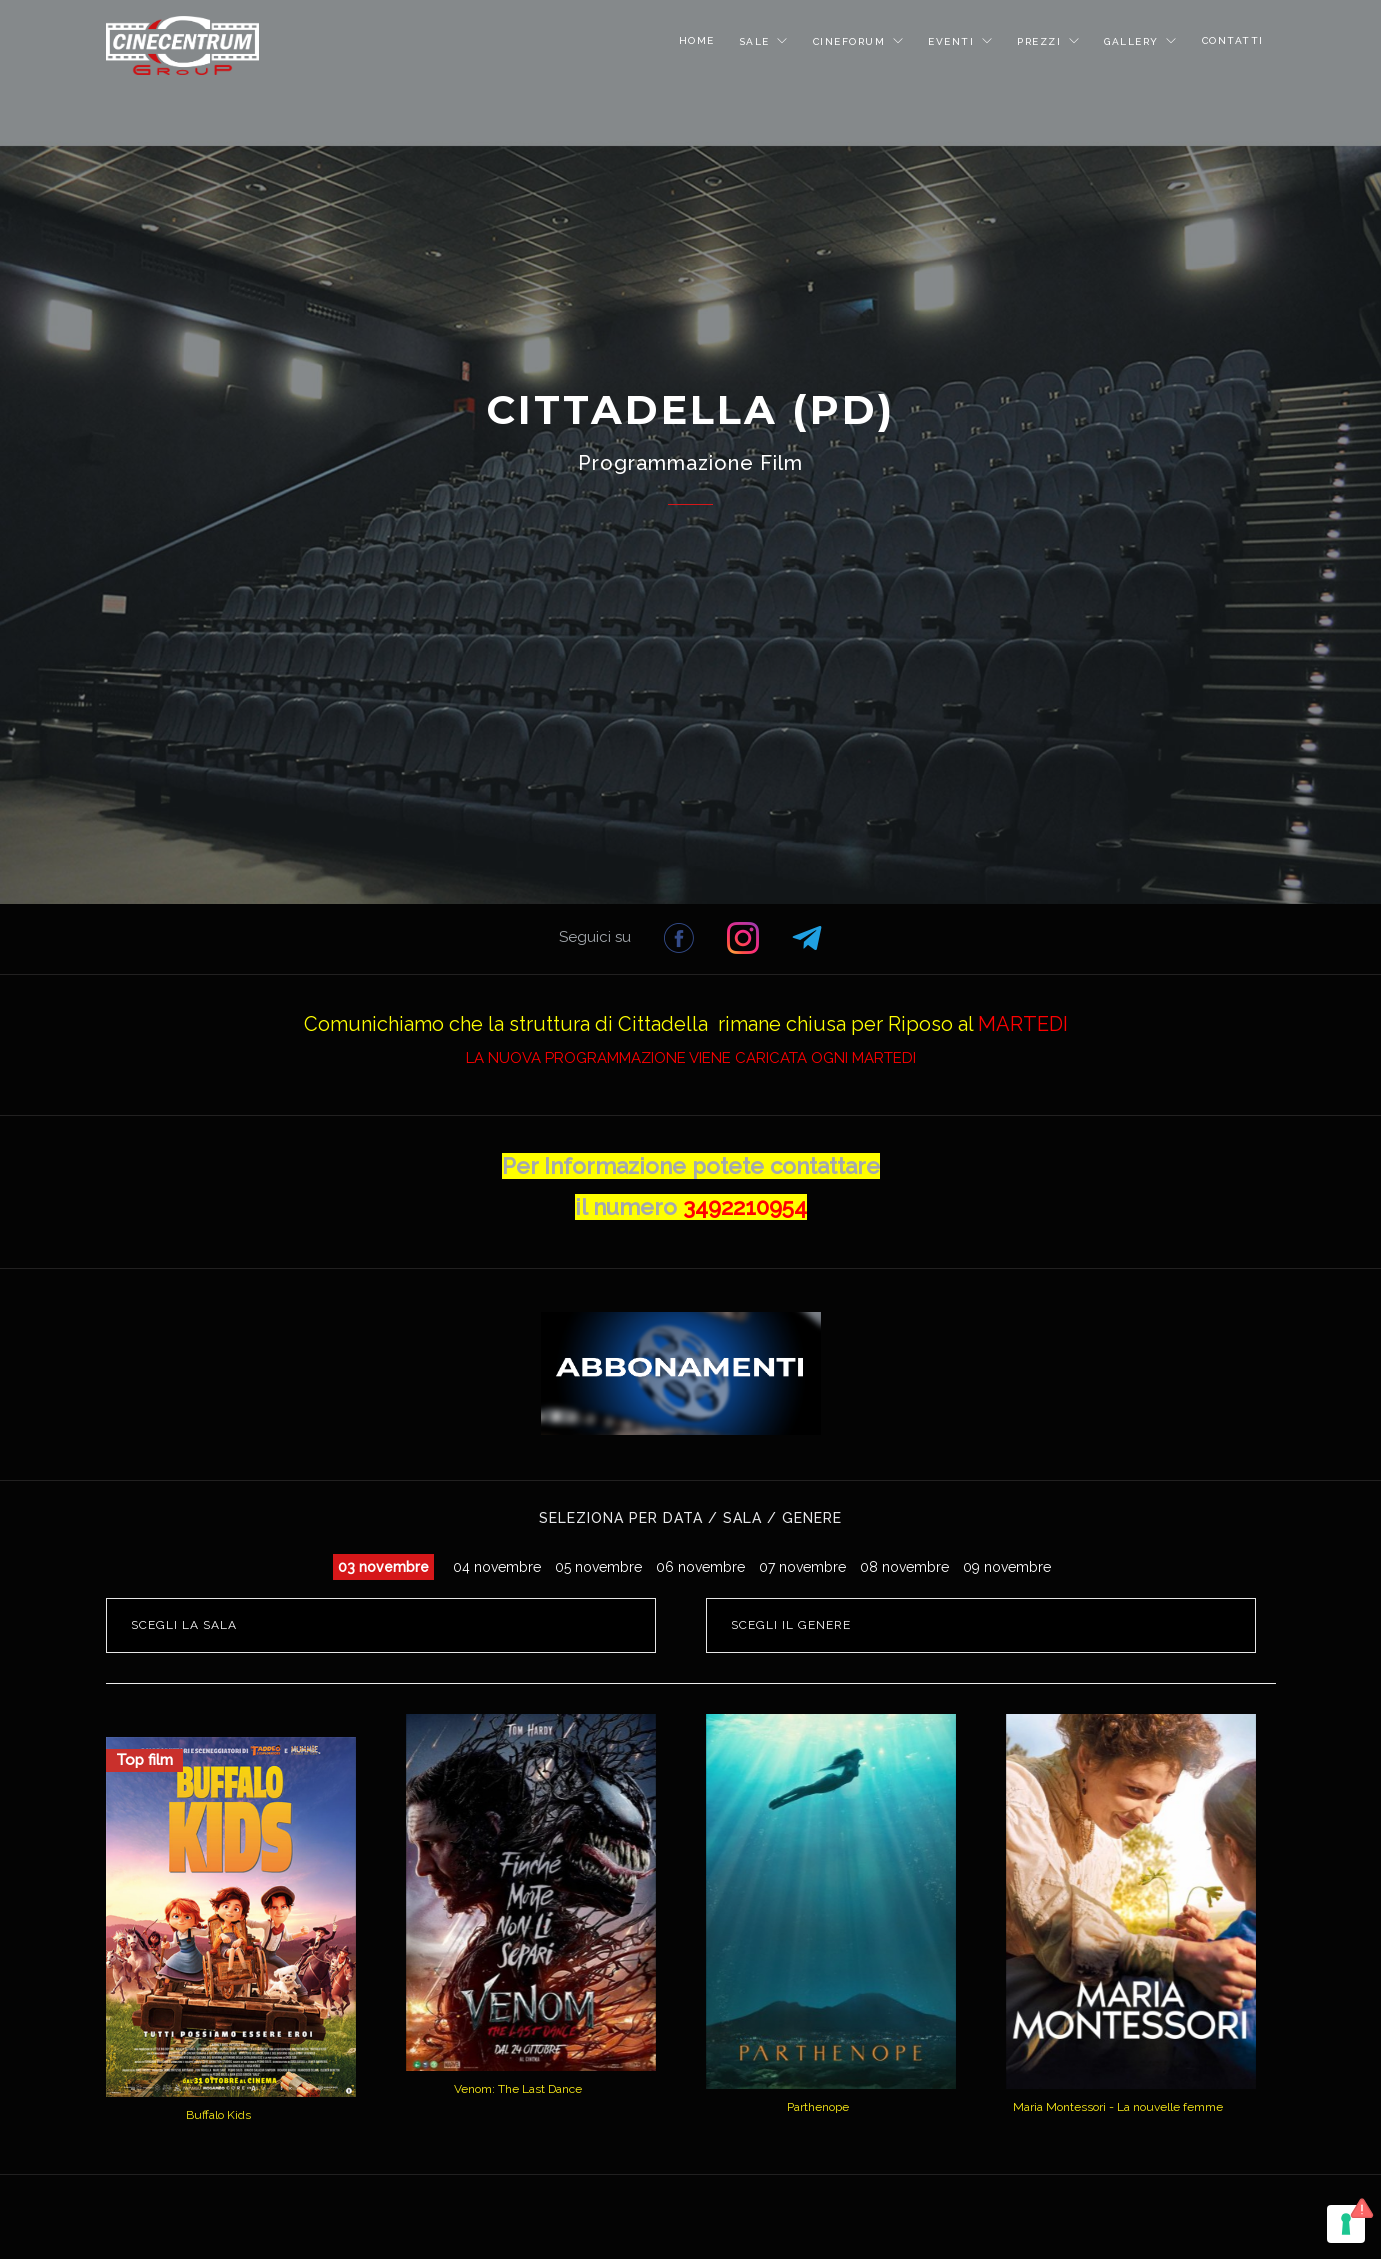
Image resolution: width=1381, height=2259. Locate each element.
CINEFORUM (851, 41)
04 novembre (497, 1567)
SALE (757, 41)
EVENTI (953, 41)
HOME (697, 40)
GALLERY (1133, 41)
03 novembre (383, 1567)
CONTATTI (1233, 40)
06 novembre (700, 1567)
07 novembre (802, 1567)
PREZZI (1041, 41)
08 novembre (904, 1567)
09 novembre (1007, 1567)
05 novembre (598, 1567)
